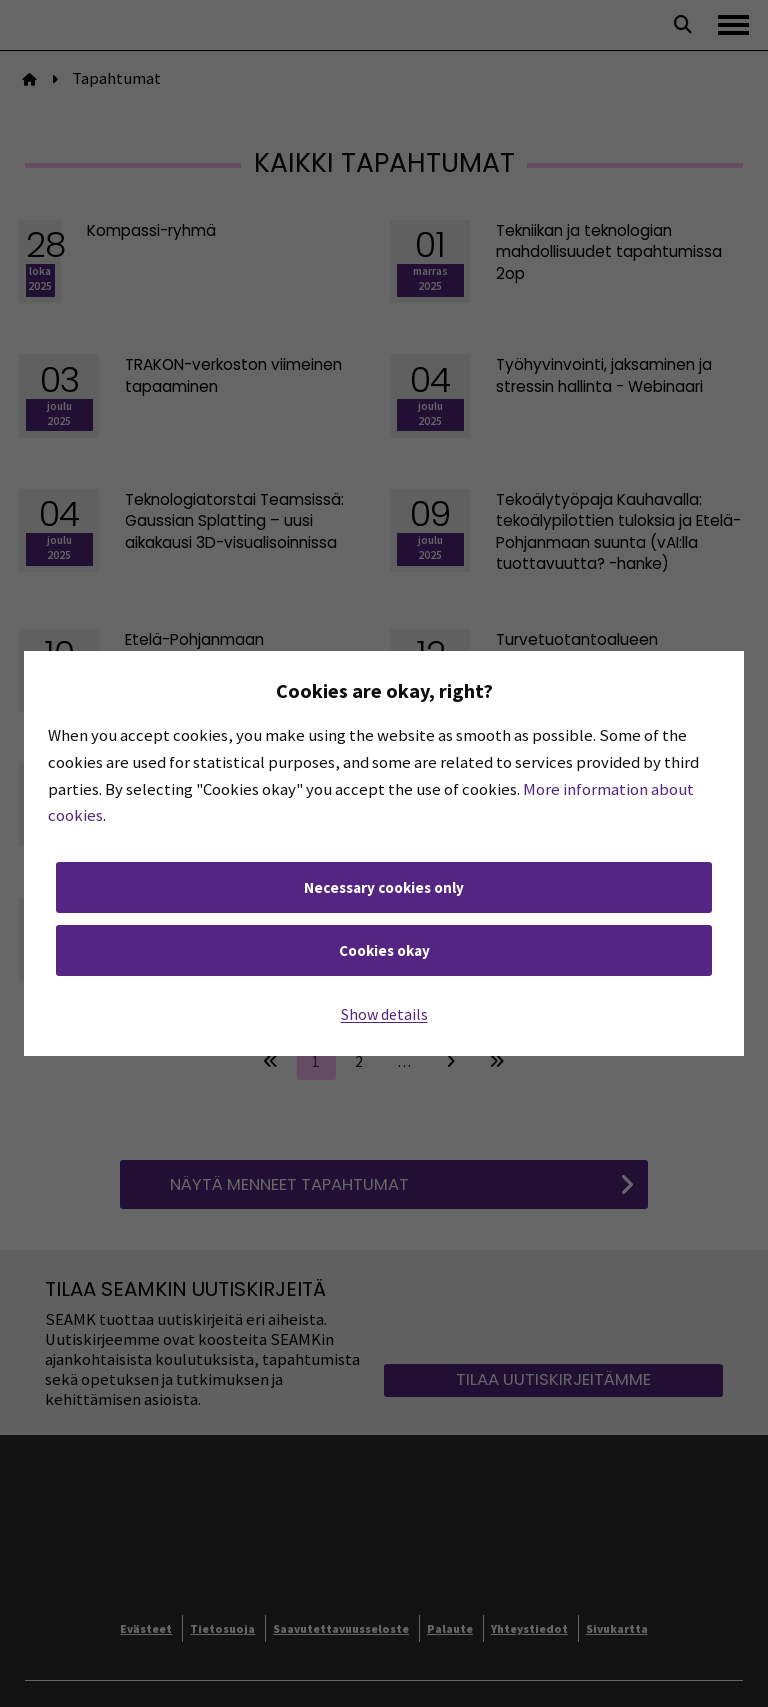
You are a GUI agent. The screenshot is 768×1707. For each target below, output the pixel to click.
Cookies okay (384, 950)
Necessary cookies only (384, 887)
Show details (384, 1014)
